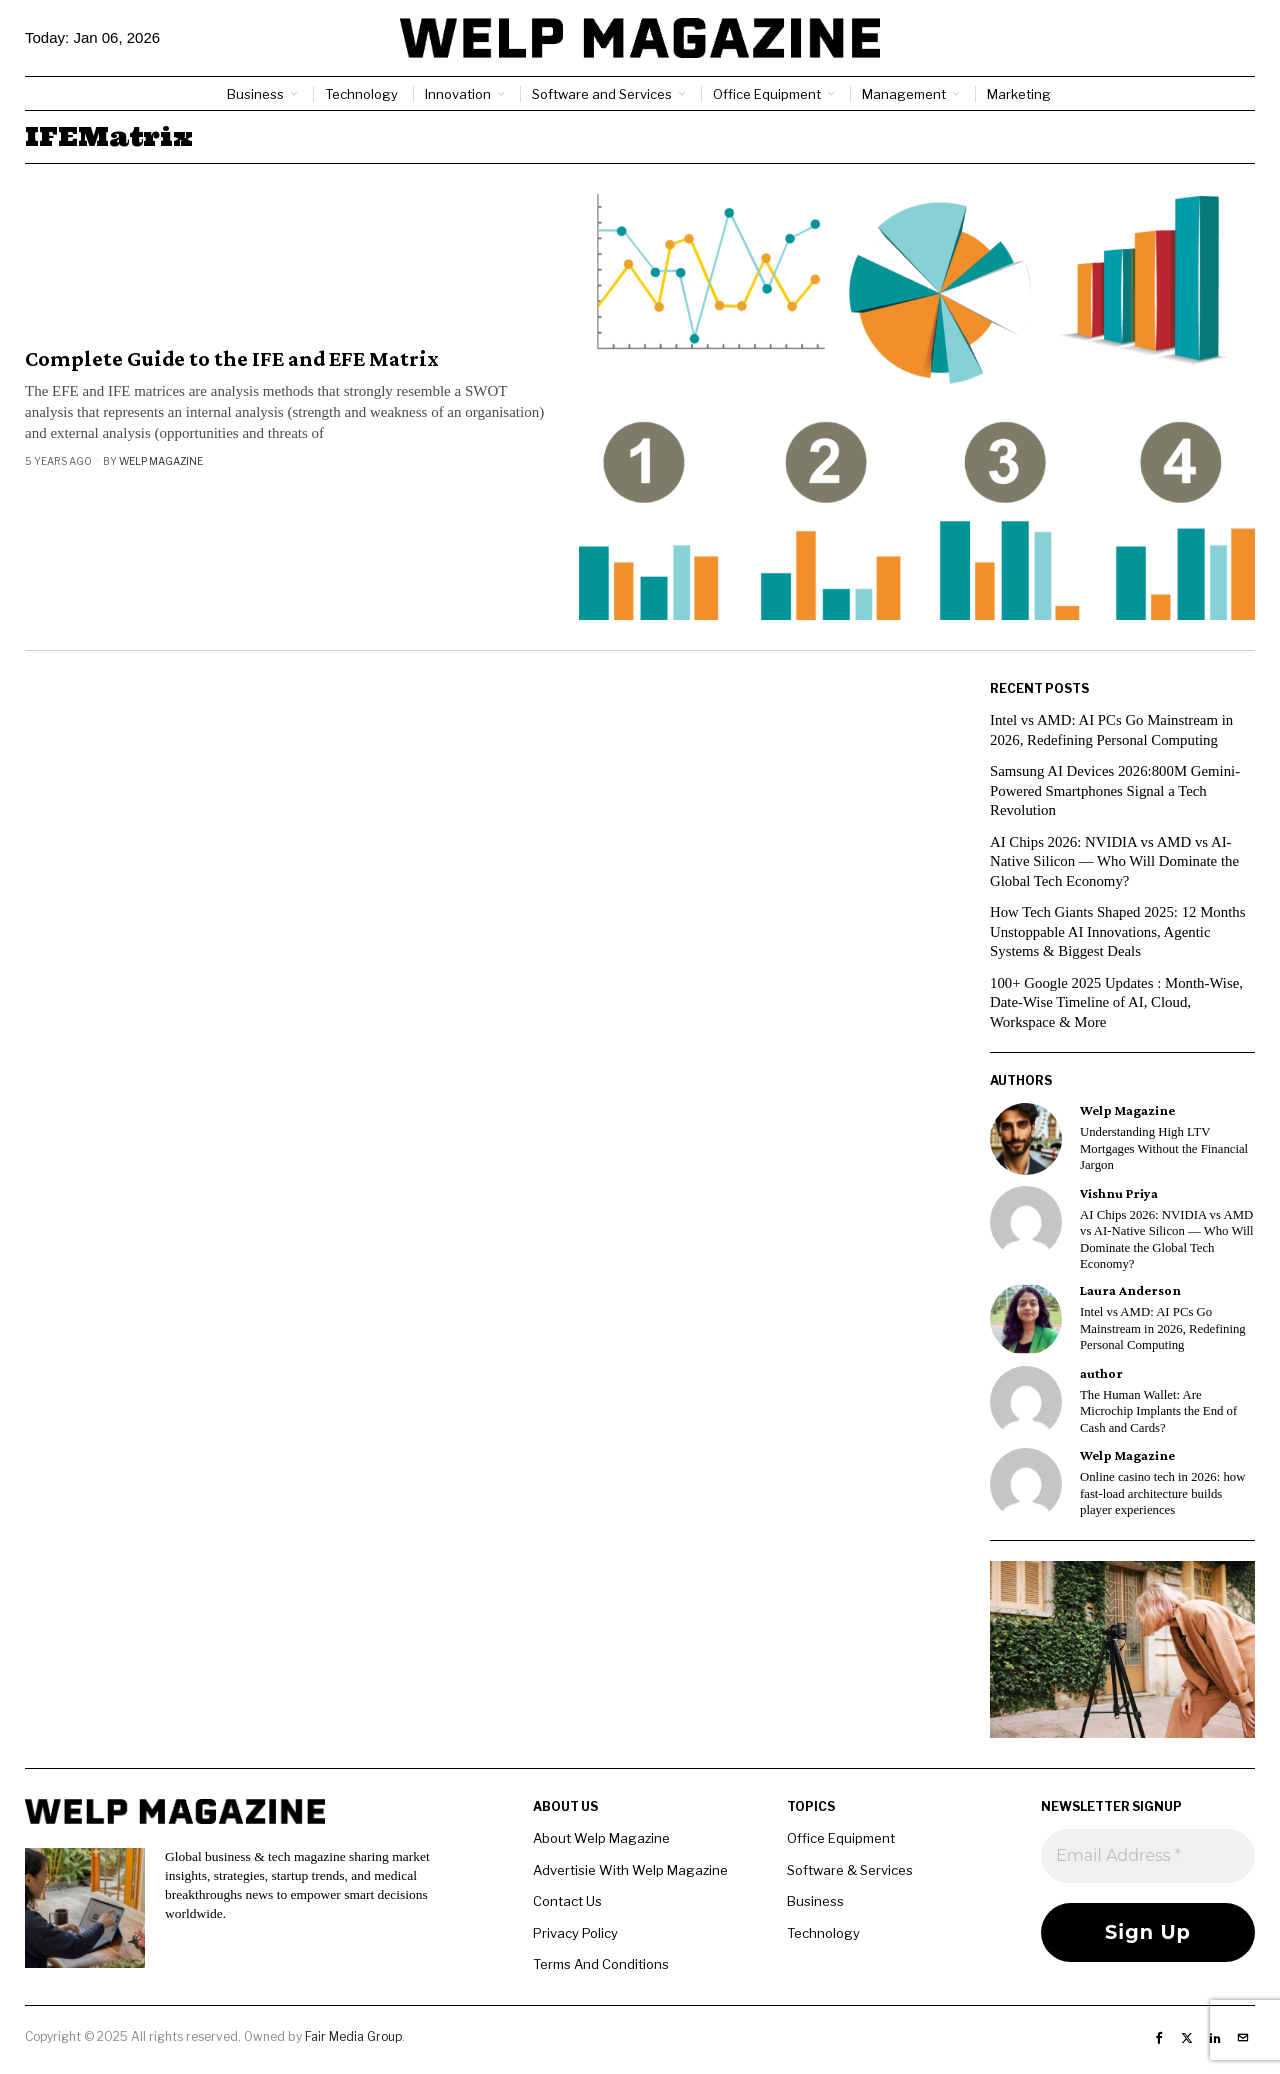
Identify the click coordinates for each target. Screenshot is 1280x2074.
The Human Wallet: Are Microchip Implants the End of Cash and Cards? (1158, 1411)
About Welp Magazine (601, 1838)
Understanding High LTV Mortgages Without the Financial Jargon (1164, 1148)
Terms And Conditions (601, 1964)
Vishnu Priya (1119, 1193)
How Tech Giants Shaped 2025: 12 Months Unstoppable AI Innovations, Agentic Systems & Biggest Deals (1119, 931)
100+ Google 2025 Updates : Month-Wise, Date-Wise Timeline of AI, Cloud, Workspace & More (1118, 1002)
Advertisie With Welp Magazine (630, 1870)
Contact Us (567, 1901)
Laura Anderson (1130, 1290)
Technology (823, 1933)
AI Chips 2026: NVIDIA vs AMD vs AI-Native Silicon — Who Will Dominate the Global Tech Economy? (1116, 861)
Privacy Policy (575, 1933)
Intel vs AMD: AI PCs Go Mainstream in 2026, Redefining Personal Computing (1163, 1328)
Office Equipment (841, 1838)
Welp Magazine (161, 461)
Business (815, 1901)
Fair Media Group (353, 2036)
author (1101, 1373)
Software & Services (850, 1870)
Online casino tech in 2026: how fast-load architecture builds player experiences (1162, 1493)
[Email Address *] (1148, 1856)
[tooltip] (1026, 1139)
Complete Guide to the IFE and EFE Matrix (232, 359)
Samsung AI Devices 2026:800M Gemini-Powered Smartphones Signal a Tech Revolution (1116, 790)
